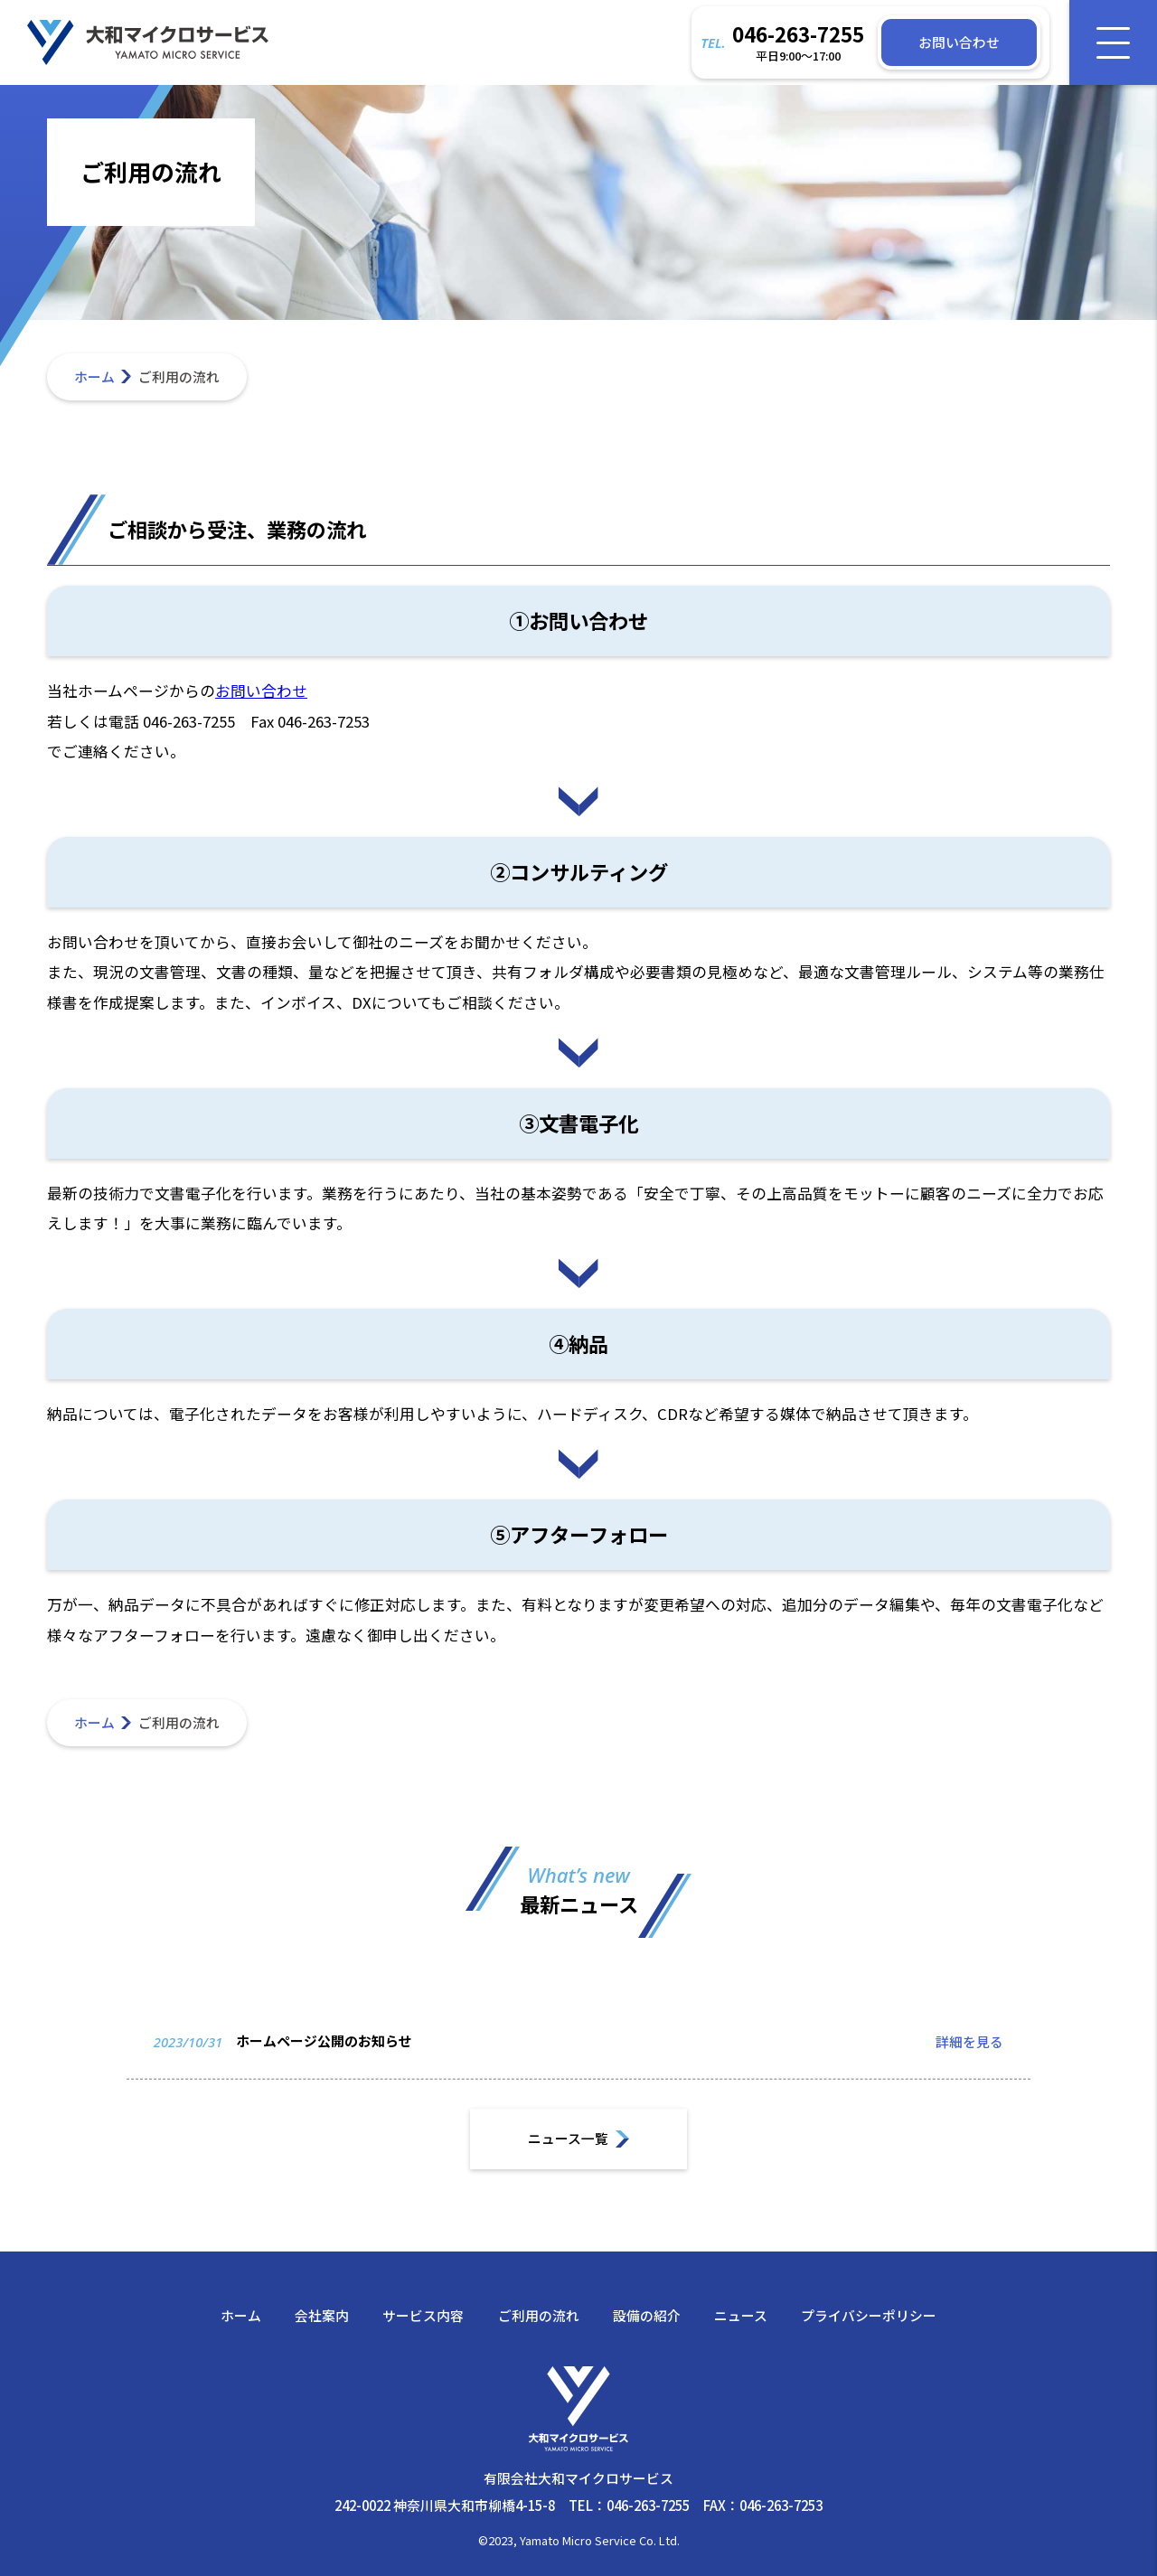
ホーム (94, 376)
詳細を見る (969, 2059)
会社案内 (322, 2315)
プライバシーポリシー (868, 2315)
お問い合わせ (261, 690)
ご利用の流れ (538, 2315)
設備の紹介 (647, 2315)
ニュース (740, 2315)
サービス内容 (423, 2315)
